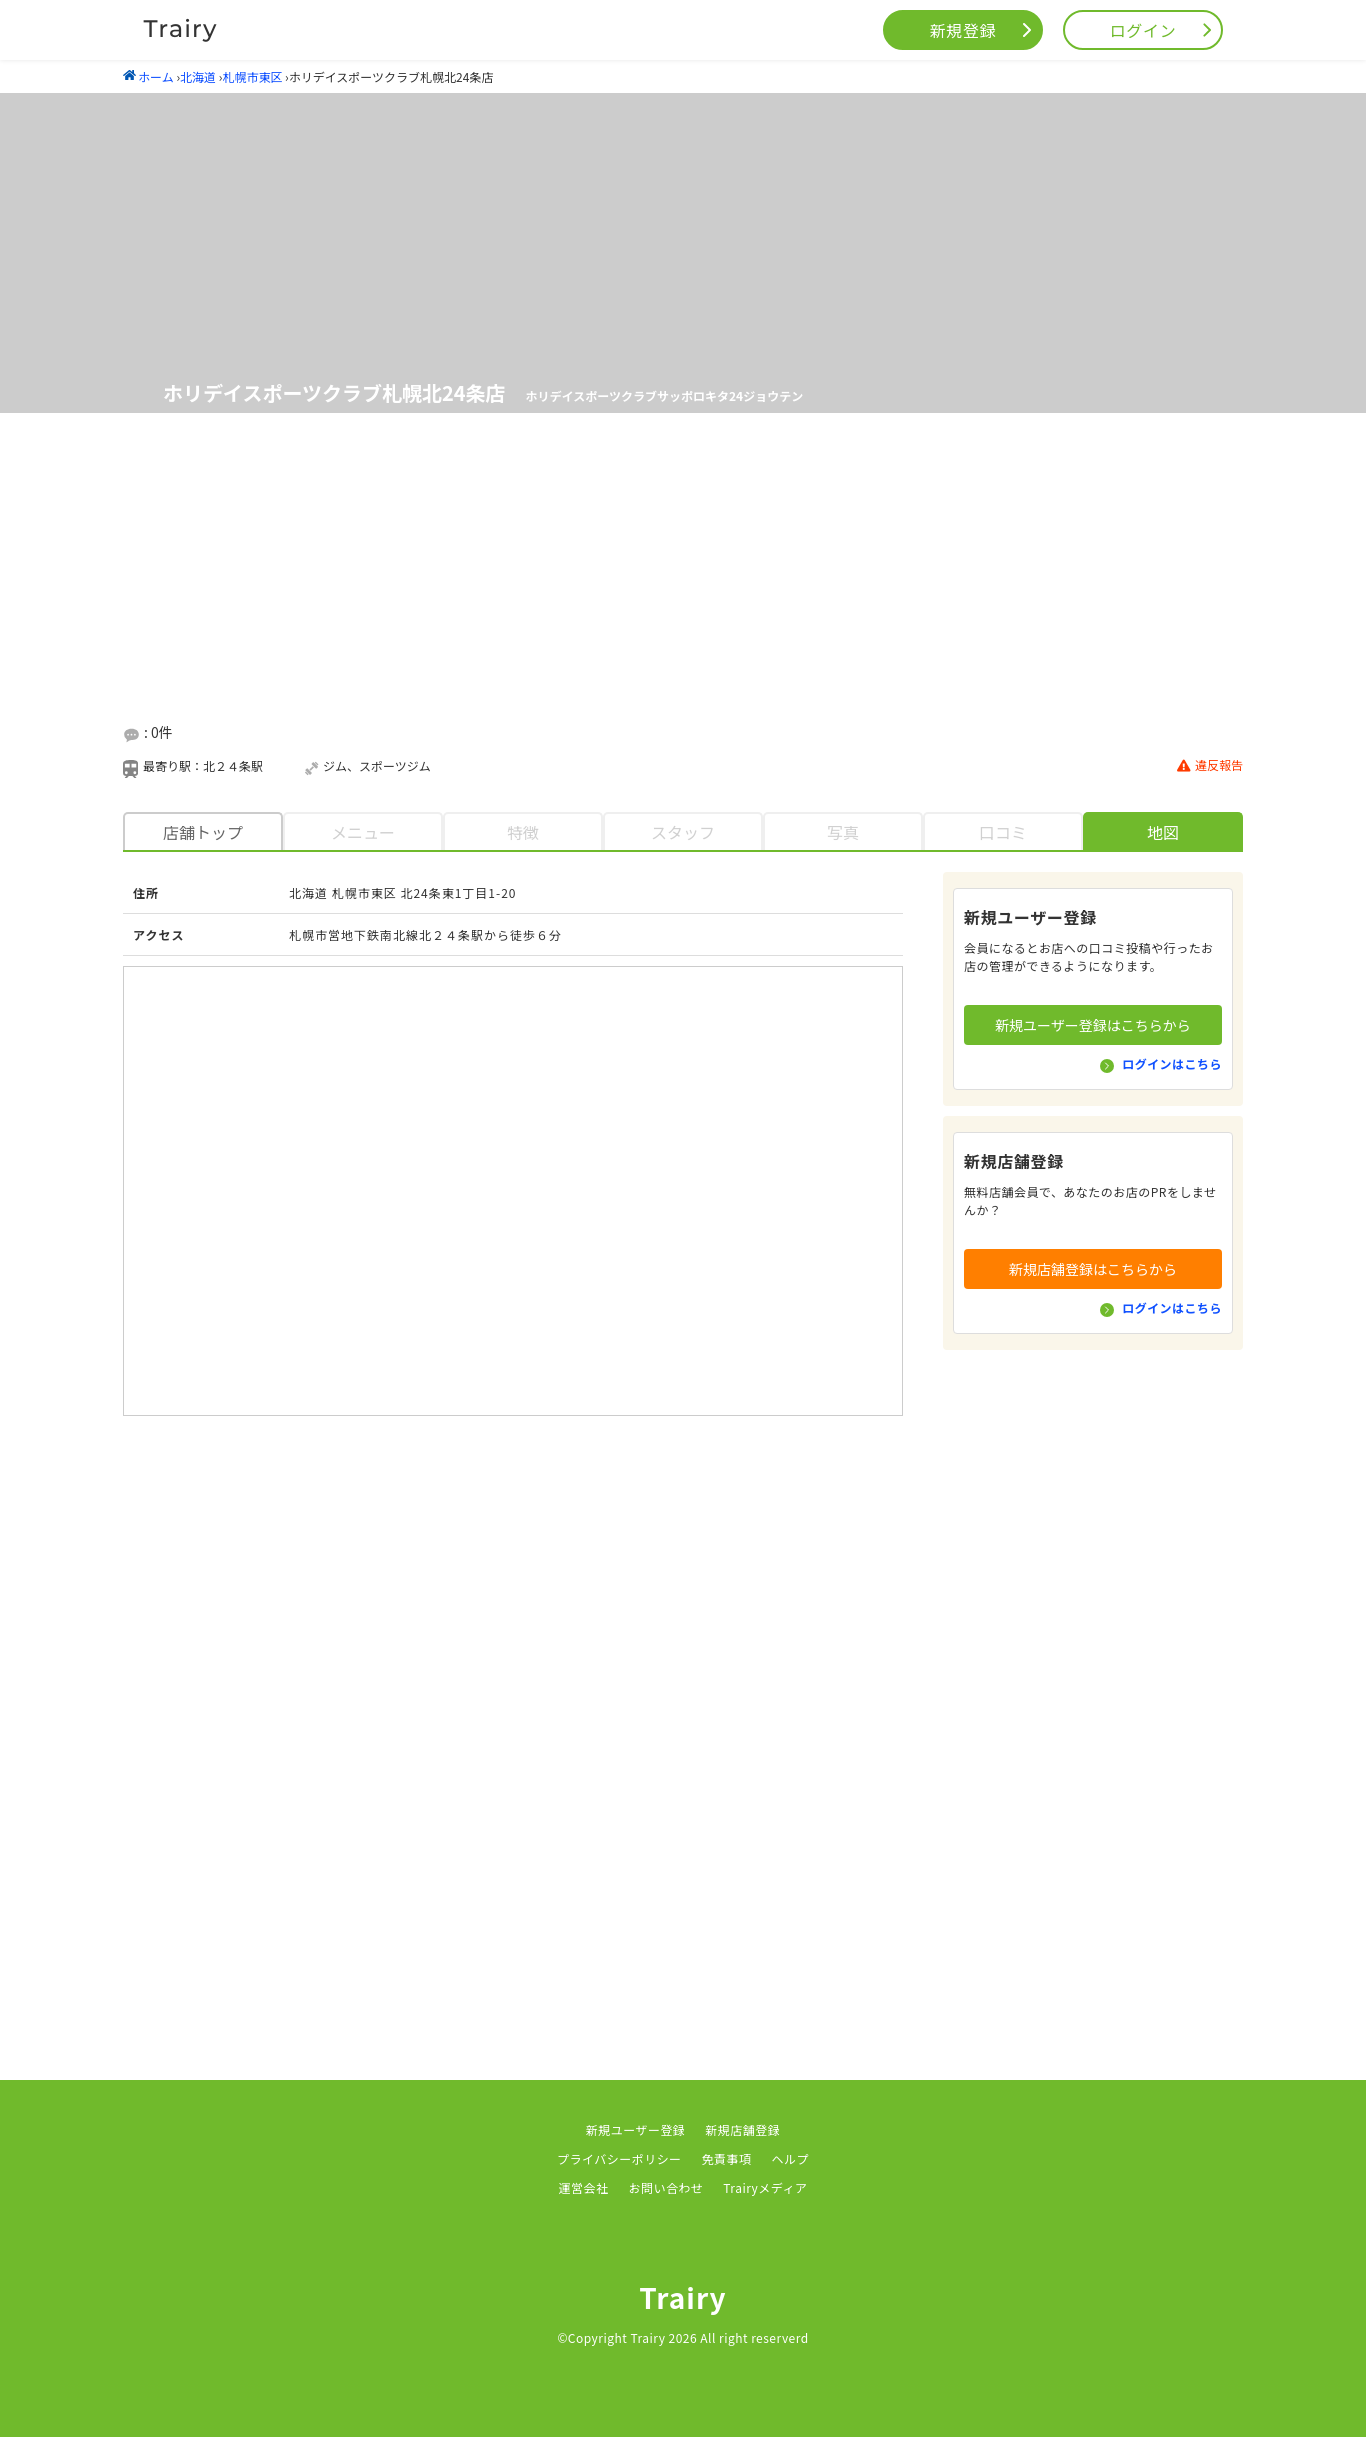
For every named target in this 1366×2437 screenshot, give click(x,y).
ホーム (148, 76)
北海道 (198, 76)
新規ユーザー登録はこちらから (1093, 1025)
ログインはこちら (1172, 1063)
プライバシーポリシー (619, 2158)
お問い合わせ (665, 2187)
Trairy (683, 2297)
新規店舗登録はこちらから (1093, 1269)
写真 (843, 832)
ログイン (1143, 30)
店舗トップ (203, 832)
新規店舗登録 (742, 2129)
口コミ (1003, 832)
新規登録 (963, 30)
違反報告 (1210, 765)
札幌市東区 (252, 76)
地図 (1163, 832)
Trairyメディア (765, 2187)
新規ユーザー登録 (636, 2129)
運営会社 (584, 2187)
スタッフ (683, 832)
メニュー (363, 832)
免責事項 (727, 2158)
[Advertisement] (683, 569)
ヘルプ (790, 2158)
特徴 (523, 832)
